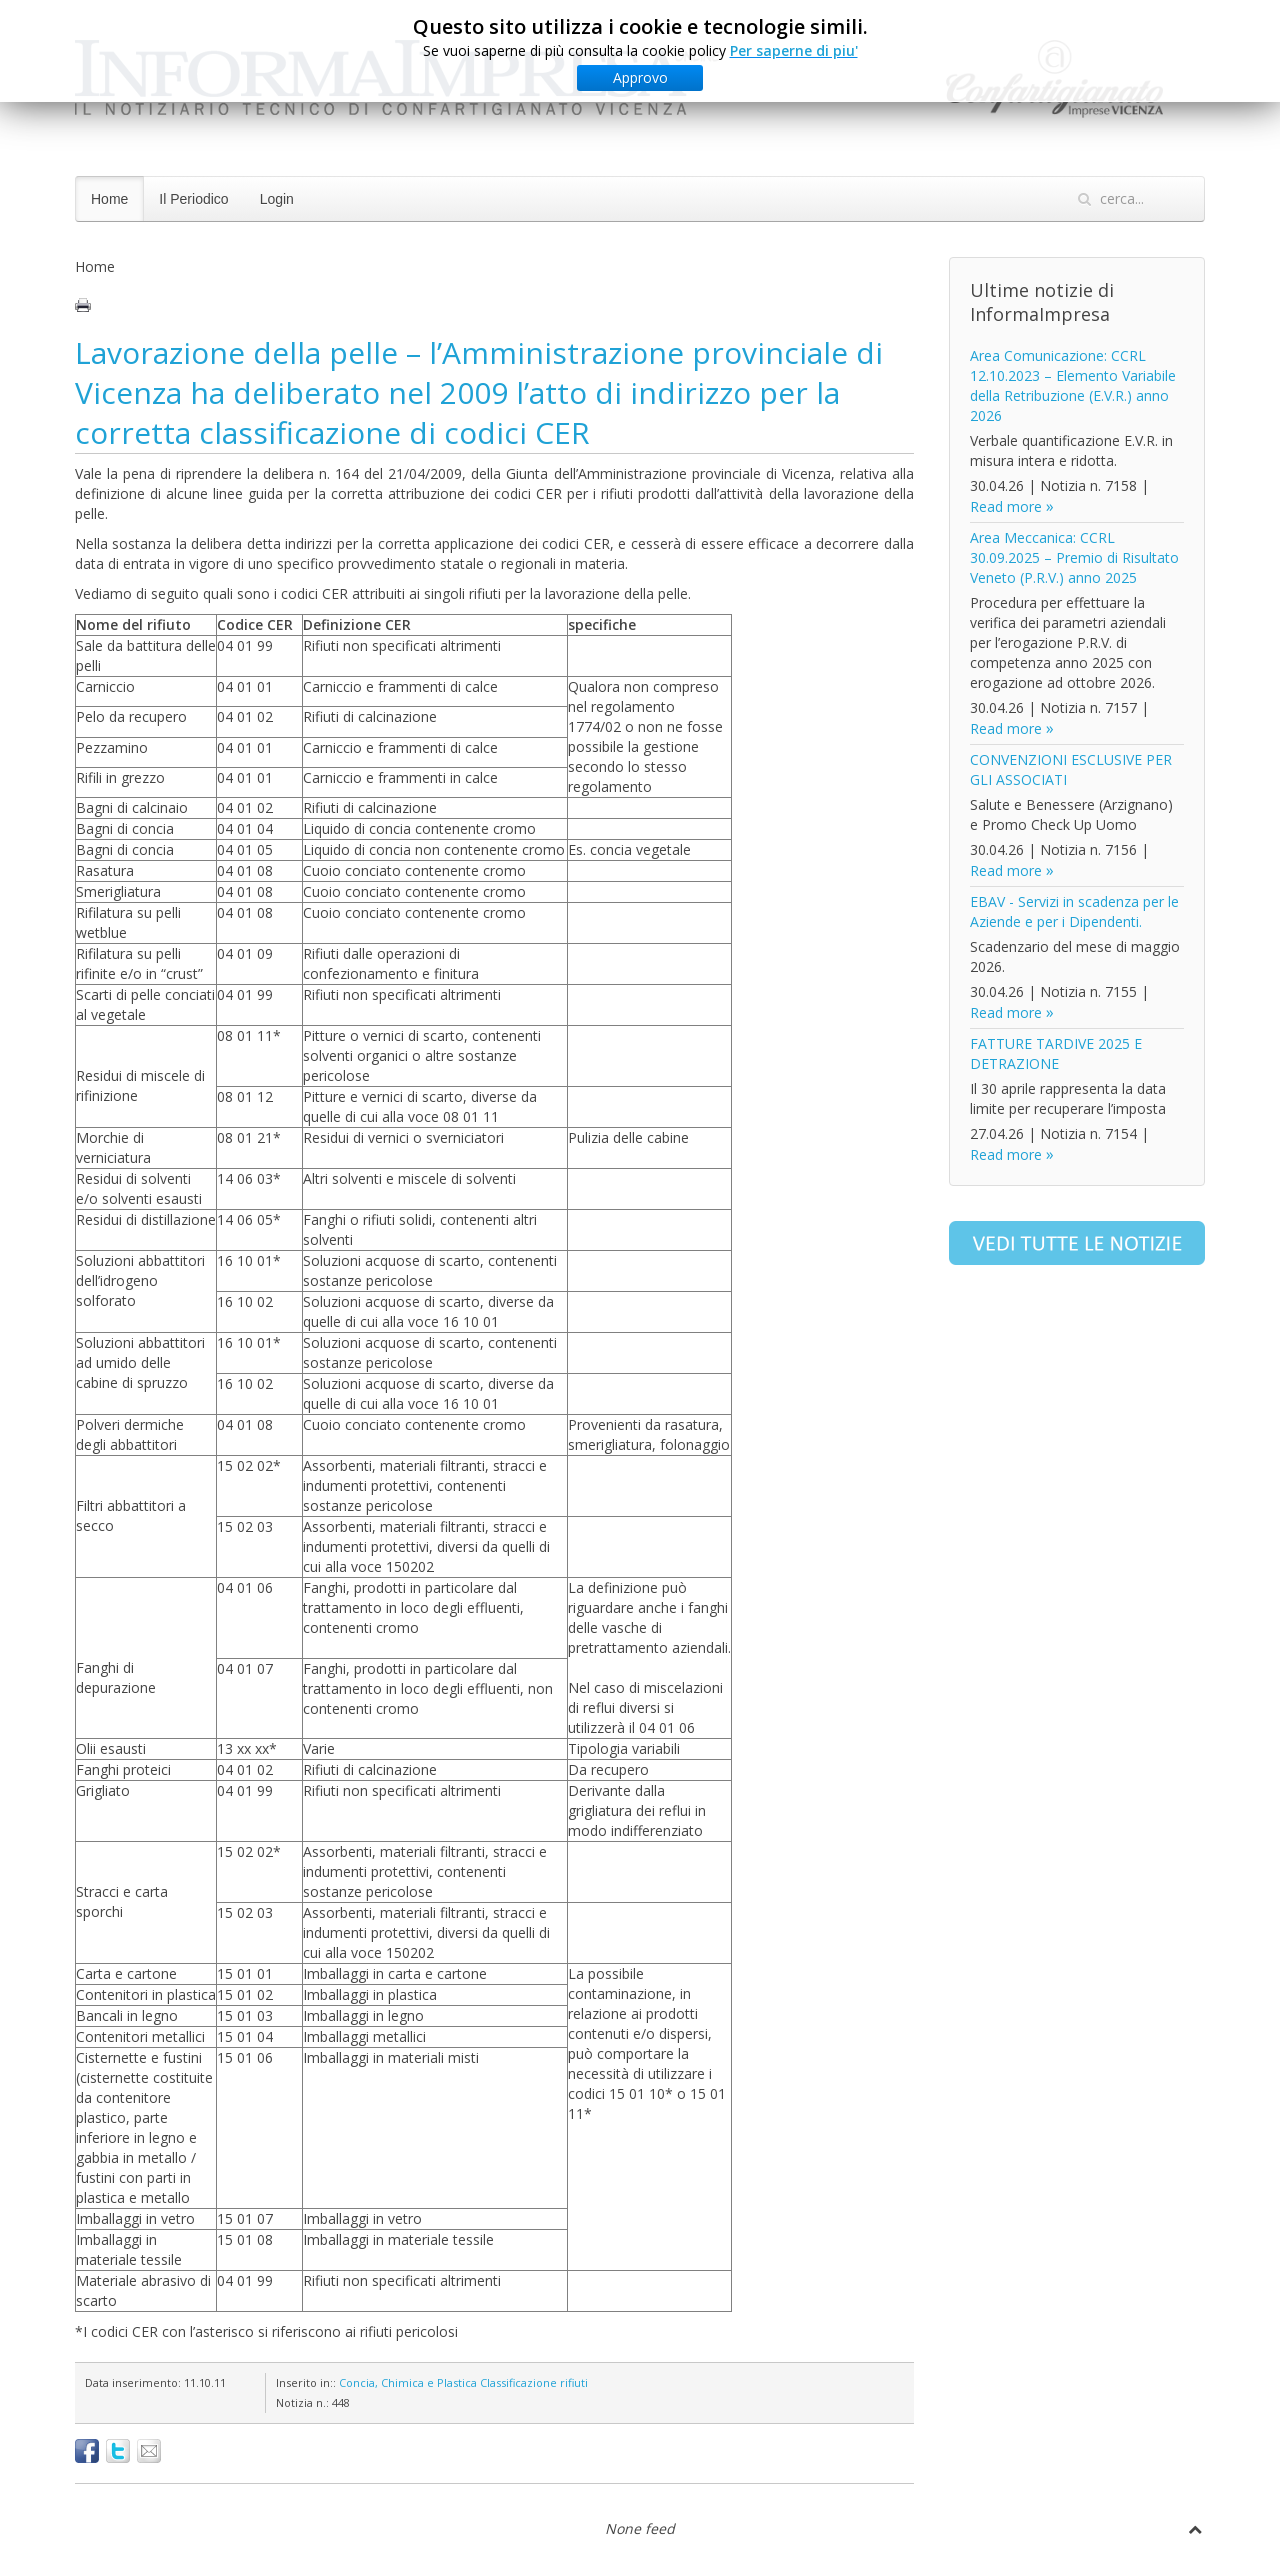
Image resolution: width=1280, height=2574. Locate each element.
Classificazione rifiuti (534, 2382)
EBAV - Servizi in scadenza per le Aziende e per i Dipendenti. (1074, 911)
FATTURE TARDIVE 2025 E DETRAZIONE (1056, 1053)
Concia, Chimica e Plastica (408, 2382)
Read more (1006, 506)
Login (277, 199)
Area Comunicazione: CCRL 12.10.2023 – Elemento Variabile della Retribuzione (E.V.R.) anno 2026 (1073, 385)
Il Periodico (193, 199)
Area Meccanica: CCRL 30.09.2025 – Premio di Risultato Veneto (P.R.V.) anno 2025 (1074, 557)
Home (109, 199)
